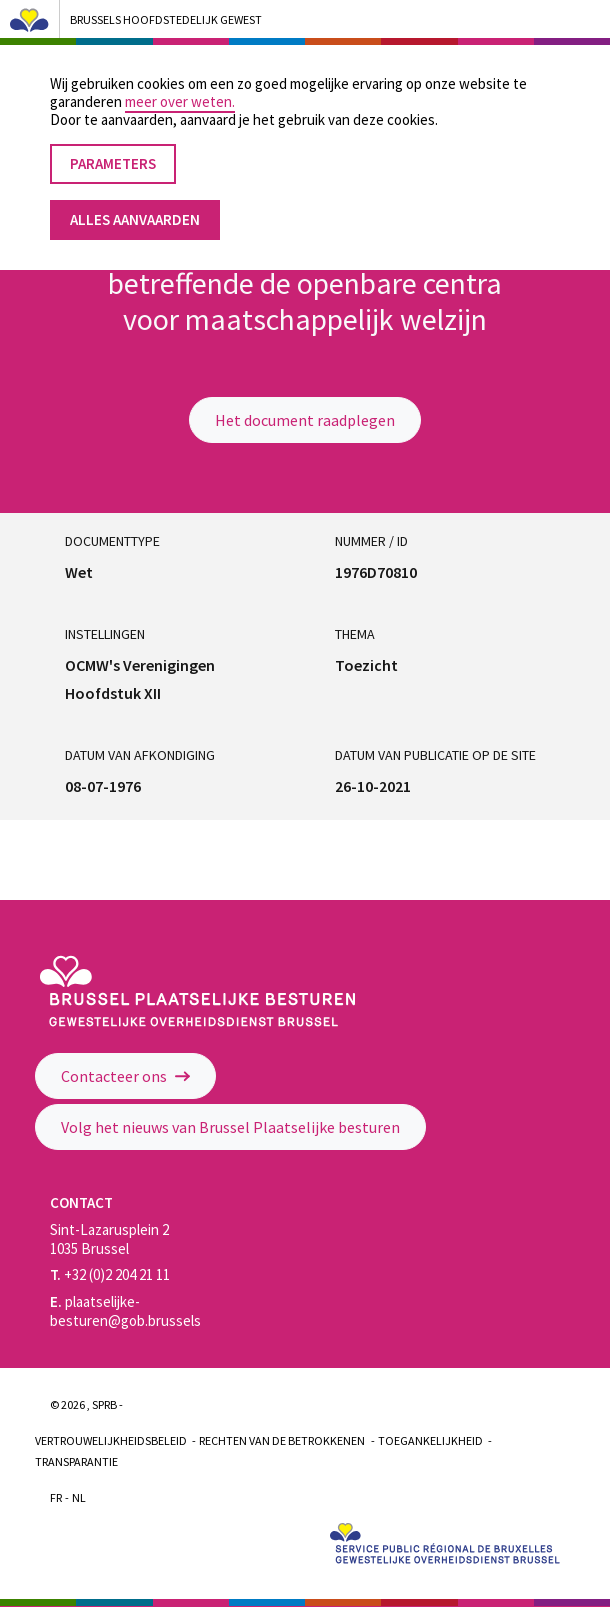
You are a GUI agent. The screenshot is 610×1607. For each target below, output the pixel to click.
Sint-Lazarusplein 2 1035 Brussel (109, 1239)
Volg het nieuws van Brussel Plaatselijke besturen (230, 1127)
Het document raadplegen (305, 420)
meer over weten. (180, 83)
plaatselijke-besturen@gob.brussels (125, 1311)
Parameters (113, 145)
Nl (79, 1497)
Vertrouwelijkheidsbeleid (111, 1440)
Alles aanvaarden (135, 201)
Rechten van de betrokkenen (282, 1440)
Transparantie (76, 1461)
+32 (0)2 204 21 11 (110, 1274)
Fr (56, 1497)
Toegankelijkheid (430, 1440)
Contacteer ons (125, 1076)
